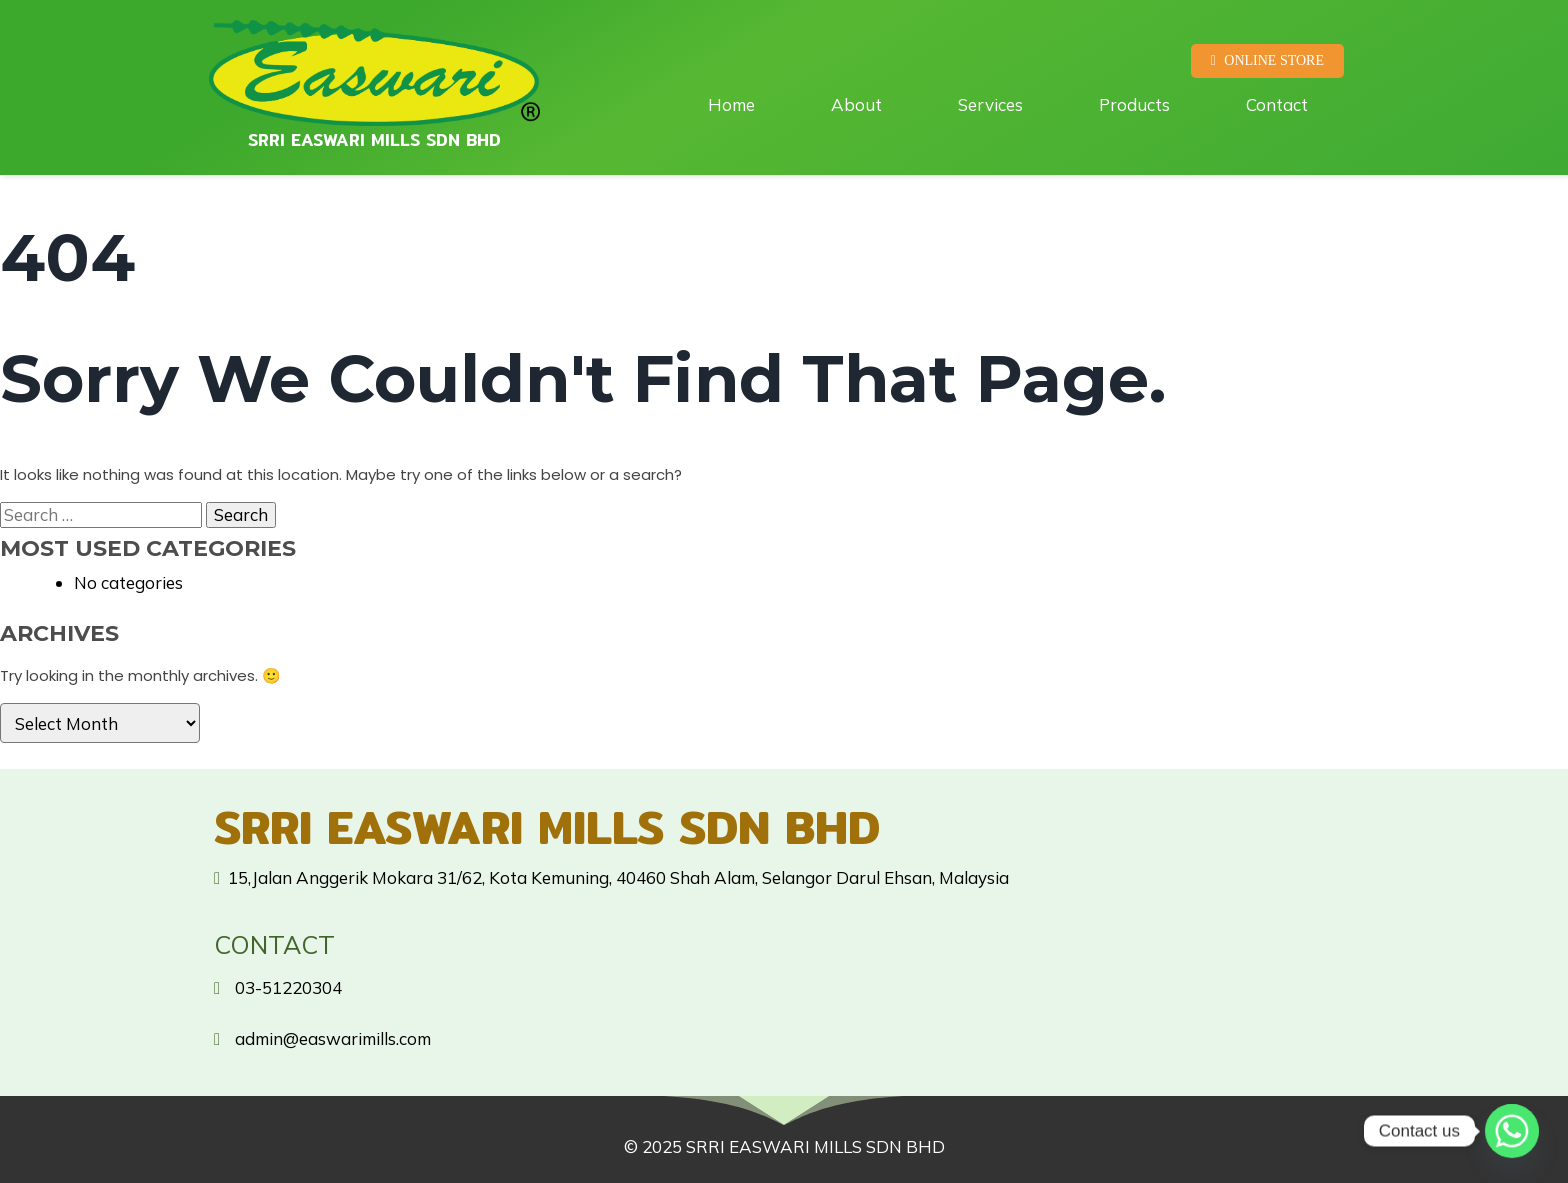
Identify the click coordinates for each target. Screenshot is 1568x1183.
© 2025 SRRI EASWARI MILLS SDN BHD (784, 1146)
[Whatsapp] (1512, 1131)
